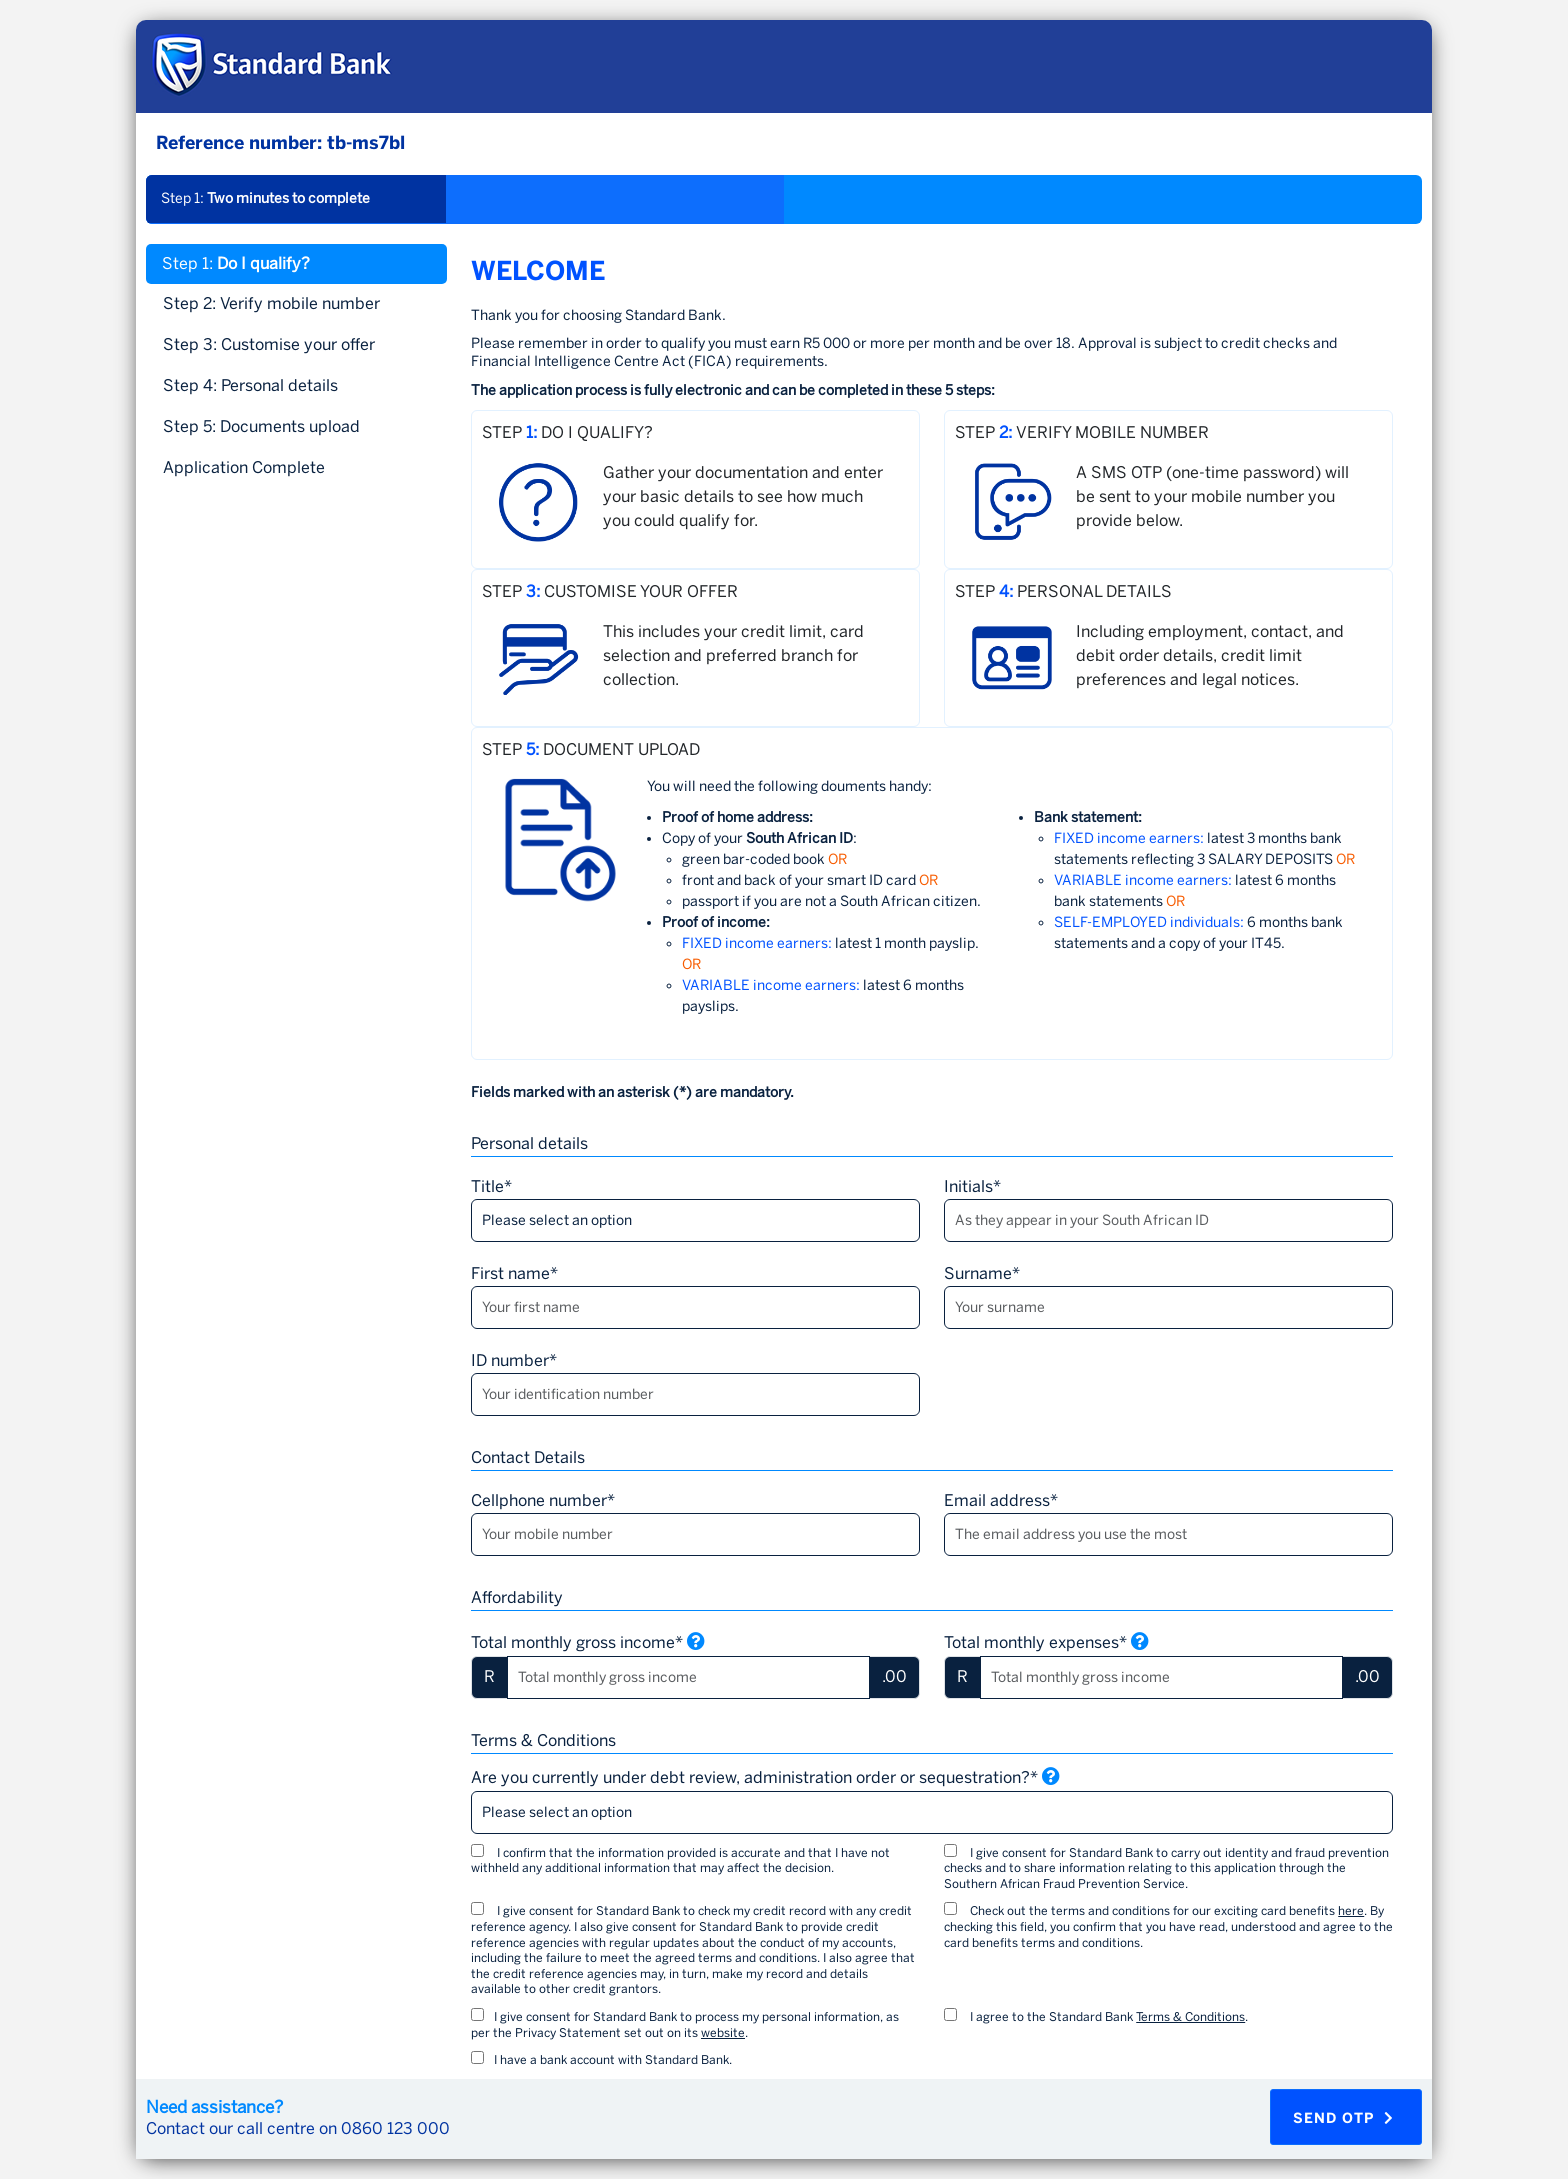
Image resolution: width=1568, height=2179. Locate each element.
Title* (491, 1186)
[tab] (296, 468)
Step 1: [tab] (236, 263)
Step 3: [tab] (269, 344)
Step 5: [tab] (261, 426)
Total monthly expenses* (1046, 1642)
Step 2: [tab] (271, 303)
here (1351, 1911)
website (723, 2033)
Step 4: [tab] (250, 385)
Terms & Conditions (1190, 2017)
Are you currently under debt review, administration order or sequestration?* (765, 1777)
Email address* (1001, 1500)
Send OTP (1343, 2118)
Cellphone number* (543, 1500)
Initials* (972, 1186)
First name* (514, 1273)
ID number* (514, 1360)
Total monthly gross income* (588, 1642)
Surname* (982, 1273)
